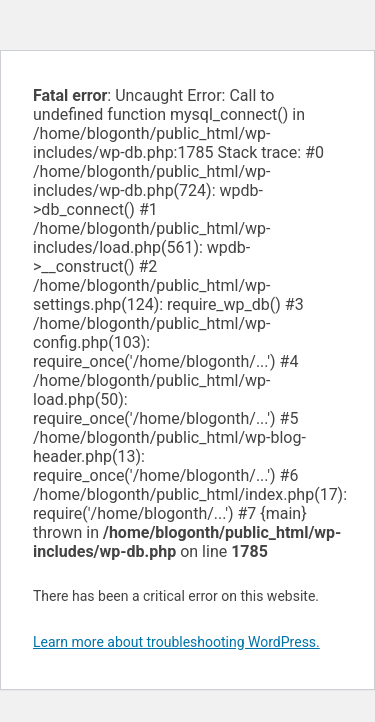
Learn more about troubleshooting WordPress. (176, 642)
